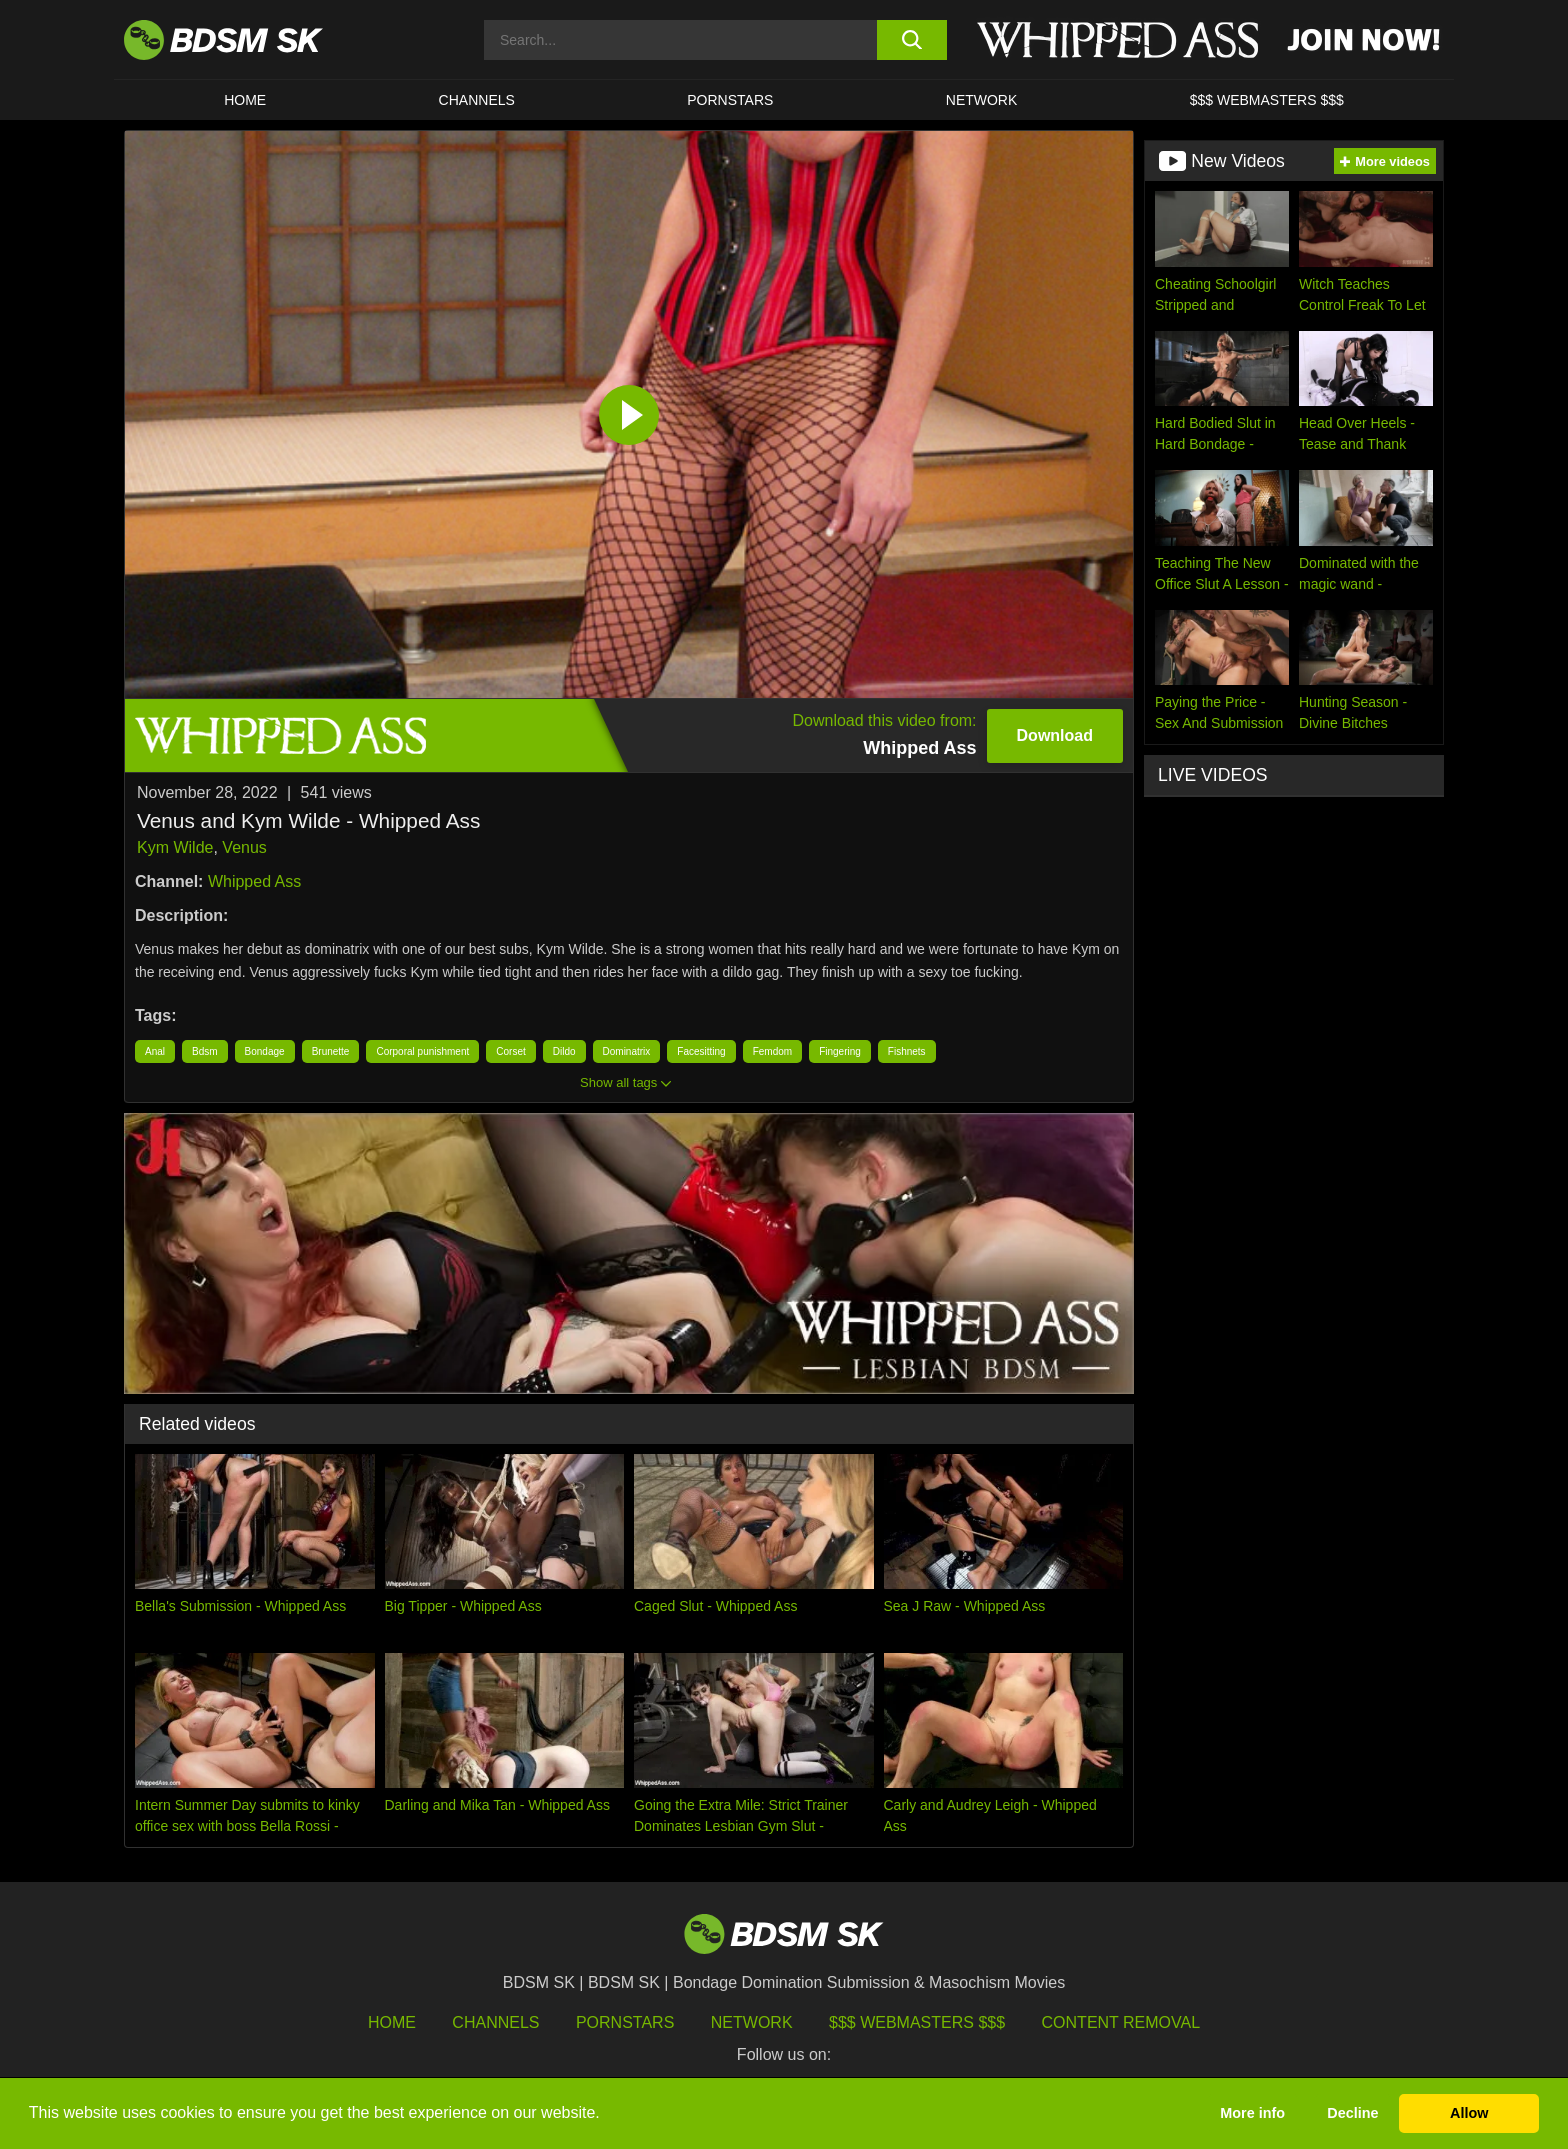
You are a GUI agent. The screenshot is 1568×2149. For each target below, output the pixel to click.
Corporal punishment (422, 1051)
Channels (495, 2022)
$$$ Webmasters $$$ (917, 2022)
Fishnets (907, 1051)
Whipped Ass (254, 881)
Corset (510, 1051)
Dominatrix (627, 1051)
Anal (155, 1051)
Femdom (772, 1051)
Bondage (265, 1051)
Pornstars (625, 2022)
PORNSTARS (730, 100)
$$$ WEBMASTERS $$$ (1267, 100)
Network (982, 100)
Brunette (331, 1051)
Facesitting (701, 1051)
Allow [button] (1469, 2113)
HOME (245, 100)
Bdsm (205, 1051)
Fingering (840, 1051)
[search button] (911, 40)
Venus (244, 847)
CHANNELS (477, 100)
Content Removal (1121, 2022)
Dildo (564, 1051)
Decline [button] (1352, 2113)
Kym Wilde (175, 847)
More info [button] (1252, 2113)
